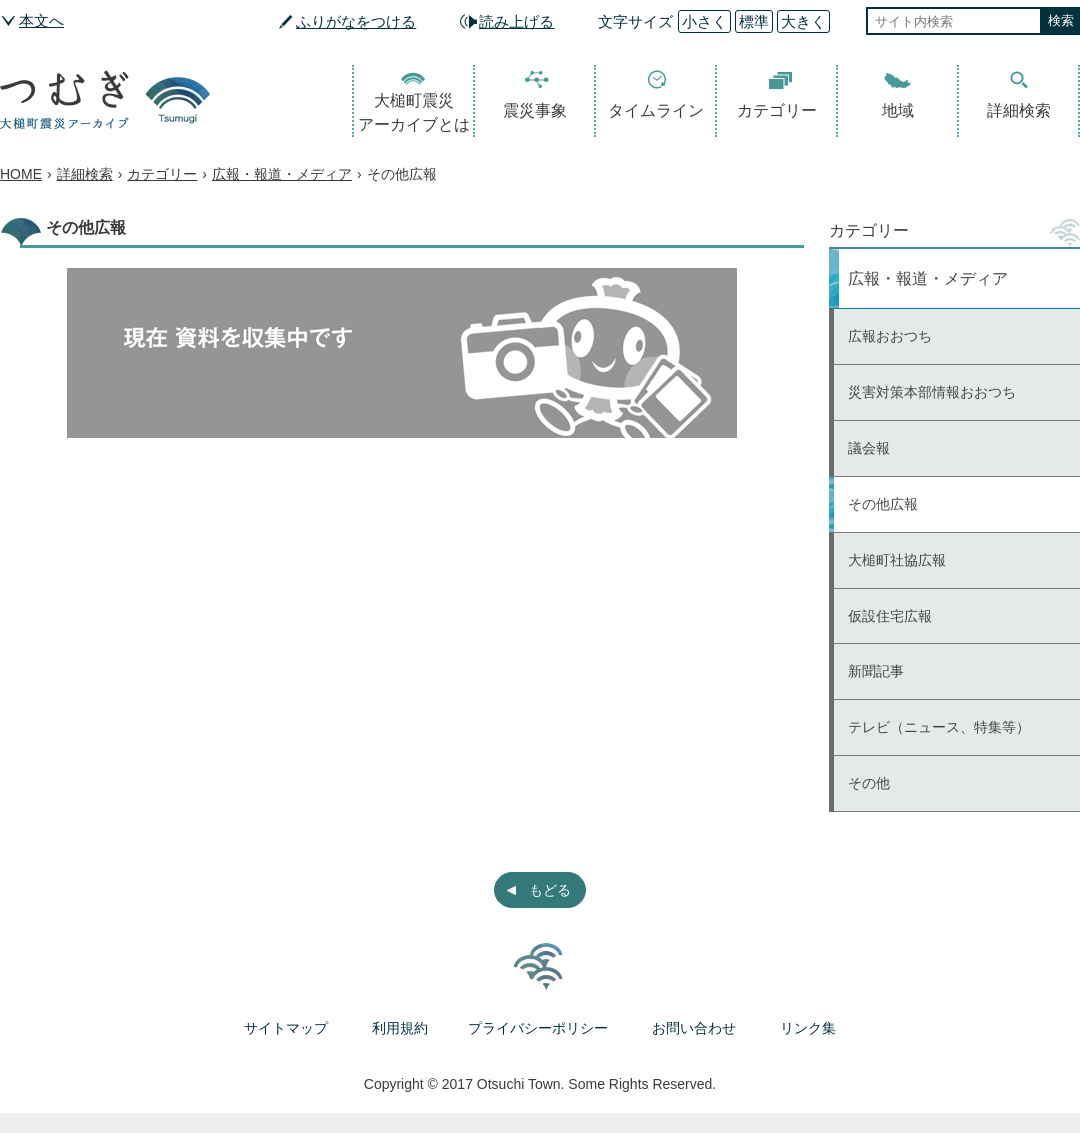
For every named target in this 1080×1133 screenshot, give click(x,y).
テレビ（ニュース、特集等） (939, 727)
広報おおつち (890, 336)
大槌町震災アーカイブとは (414, 112)
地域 (898, 110)
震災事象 (535, 110)
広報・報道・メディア (282, 174)
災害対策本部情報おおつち (932, 392)
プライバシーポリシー (538, 1028)
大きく (803, 21)
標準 (754, 21)
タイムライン (656, 110)
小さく (704, 21)
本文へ (41, 20)
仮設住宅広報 (890, 616)
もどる (550, 890)
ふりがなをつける (356, 21)
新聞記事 (876, 671)
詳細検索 (1019, 110)
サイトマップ (286, 1028)
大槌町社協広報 (897, 560)
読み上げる (516, 21)
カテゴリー (777, 110)
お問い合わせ (694, 1028)
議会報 (869, 448)
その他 (869, 783)
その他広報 (883, 504)
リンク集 (808, 1028)
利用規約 (400, 1028)
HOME (21, 174)
